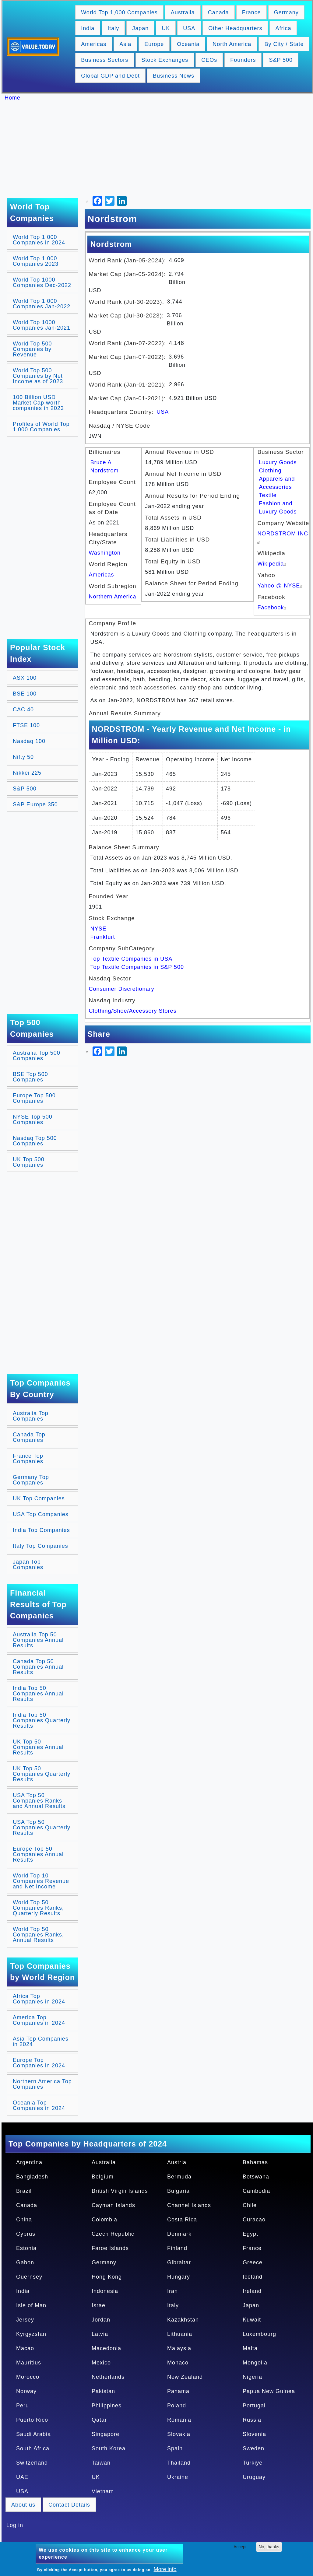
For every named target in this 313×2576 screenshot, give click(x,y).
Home (12, 98)
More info (165, 2569)
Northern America (112, 597)
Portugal (254, 2406)
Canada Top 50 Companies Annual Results (38, 1666)
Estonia (26, 2248)
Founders (243, 60)
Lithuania (179, 2334)
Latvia (100, 2334)
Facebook (272, 608)
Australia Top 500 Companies (36, 1055)
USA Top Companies (41, 1514)
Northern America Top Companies (42, 2084)
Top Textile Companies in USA (131, 959)
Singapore (105, 2434)
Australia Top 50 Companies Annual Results (38, 1640)
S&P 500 (281, 60)
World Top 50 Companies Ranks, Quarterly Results (38, 1907)
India (87, 28)
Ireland (252, 2291)
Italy (113, 28)
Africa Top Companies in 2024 (39, 1999)
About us (23, 2505)
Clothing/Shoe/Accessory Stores (133, 1011)
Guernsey (29, 2277)
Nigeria (252, 2377)
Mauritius (28, 2363)
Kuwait (252, 2320)
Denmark (179, 2234)
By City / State (284, 44)
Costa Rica (182, 2220)
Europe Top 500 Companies (34, 1098)
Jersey (25, 2320)
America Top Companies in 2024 (39, 2020)
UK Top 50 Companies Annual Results (38, 1747)
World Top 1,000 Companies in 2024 (39, 240)
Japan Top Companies (28, 1564)
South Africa (32, 2448)
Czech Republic (113, 2234)
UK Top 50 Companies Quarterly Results (41, 1773)
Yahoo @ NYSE (280, 586)
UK (166, 28)
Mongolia (255, 2363)
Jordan (101, 2320)
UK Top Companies (39, 1498)
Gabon (25, 2262)
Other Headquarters (235, 28)
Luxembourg (259, 2334)
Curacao (254, 2220)
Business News (173, 76)
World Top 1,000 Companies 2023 (35, 261)
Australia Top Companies (30, 1416)
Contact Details (69, 2505)
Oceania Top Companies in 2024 (39, 2105)
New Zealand (185, 2377)
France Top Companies (28, 1458)
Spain (175, 2448)
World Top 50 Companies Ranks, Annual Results (38, 1934)
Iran (172, 2291)
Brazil (24, 2191)
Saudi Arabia (33, 2434)
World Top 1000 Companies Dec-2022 (42, 282)
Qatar (99, 2420)
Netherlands (108, 2377)
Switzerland (32, 2463)
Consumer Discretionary (121, 989)
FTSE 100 (26, 725)
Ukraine (177, 2477)
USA (189, 28)
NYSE (98, 929)
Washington (105, 553)
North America (232, 44)
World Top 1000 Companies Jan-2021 (41, 325)
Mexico (101, 2363)
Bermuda (179, 2177)
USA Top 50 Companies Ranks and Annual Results (39, 1800)
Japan (140, 28)
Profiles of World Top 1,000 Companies (41, 427)
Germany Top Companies (31, 1480)
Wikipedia (272, 564)
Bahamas (255, 2162)
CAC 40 (23, 709)
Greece (252, 2262)
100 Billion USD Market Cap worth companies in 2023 (38, 402)
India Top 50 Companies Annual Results (38, 1693)
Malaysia (179, 2348)
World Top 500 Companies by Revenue (32, 349)
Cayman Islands (113, 2205)
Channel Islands (189, 2205)
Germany (286, 12)
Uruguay (254, 2477)
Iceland (252, 2277)
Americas (93, 44)
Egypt (250, 2234)
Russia (252, 2420)
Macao (25, 2348)
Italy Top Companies (40, 1546)
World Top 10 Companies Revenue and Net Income (41, 1881)
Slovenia (254, 2434)
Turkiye (252, 2463)
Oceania (188, 44)
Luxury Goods (278, 462)
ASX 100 (25, 678)
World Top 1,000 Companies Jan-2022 (41, 304)
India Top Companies (41, 1530)
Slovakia (178, 2434)
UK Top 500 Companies (28, 1162)
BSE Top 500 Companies (30, 1077)
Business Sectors (104, 60)
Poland (176, 2406)
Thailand (179, 2463)
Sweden (253, 2448)
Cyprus (25, 2234)
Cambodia (256, 2191)
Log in (14, 2525)
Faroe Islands (110, 2248)
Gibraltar (179, 2262)
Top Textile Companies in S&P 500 (137, 967)
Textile (267, 495)
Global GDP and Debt (110, 76)
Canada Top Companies (29, 1437)
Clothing (270, 471)
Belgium (103, 2177)
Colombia (104, 2220)
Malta (250, 2348)
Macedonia (106, 2348)
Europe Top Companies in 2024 (39, 2063)
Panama (178, 2391)
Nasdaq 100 (29, 741)
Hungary (178, 2277)
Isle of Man (31, 2305)
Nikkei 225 (27, 773)
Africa (283, 28)
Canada (218, 12)
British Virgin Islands (120, 2191)
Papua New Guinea (269, 2391)
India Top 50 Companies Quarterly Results (41, 1720)
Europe (154, 44)
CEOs (209, 60)
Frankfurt (102, 937)
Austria (176, 2162)
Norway (26, 2391)
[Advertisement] (159, 149)
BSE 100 (25, 694)
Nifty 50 (23, 757)
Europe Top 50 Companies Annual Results (38, 1854)
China (24, 2220)
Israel (99, 2305)
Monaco (177, 2363)
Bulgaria (178, 2191)
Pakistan (103, 2391)
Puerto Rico (32, 2420)
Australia (183, 12)
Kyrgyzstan (31, 2334)
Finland (177, 2248)
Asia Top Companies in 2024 (41, 2041)
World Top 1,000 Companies (119, 12)
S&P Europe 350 (35, 804)
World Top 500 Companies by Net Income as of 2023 (38, 375)
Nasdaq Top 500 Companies (35, 1141)
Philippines (106, 2406)
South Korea (108, 2448)
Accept (240, 2546)
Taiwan (101, 2463)
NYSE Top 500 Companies (32, 1119)
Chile (250, 2205)
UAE (22, 2477)
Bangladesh (32, 2177)
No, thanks (269, 2546)
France (251, 12)
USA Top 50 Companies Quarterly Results (41, 1827)
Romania (179, 2420)
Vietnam (103, 2491)
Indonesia (105, 2291)
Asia (125, 44)
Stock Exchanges (164, 60)
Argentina (29, 2162)
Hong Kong (107, 2277)
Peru (22, 2406)
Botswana (256, 2177)
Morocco (27, 2377)
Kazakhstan (183, 2320)
